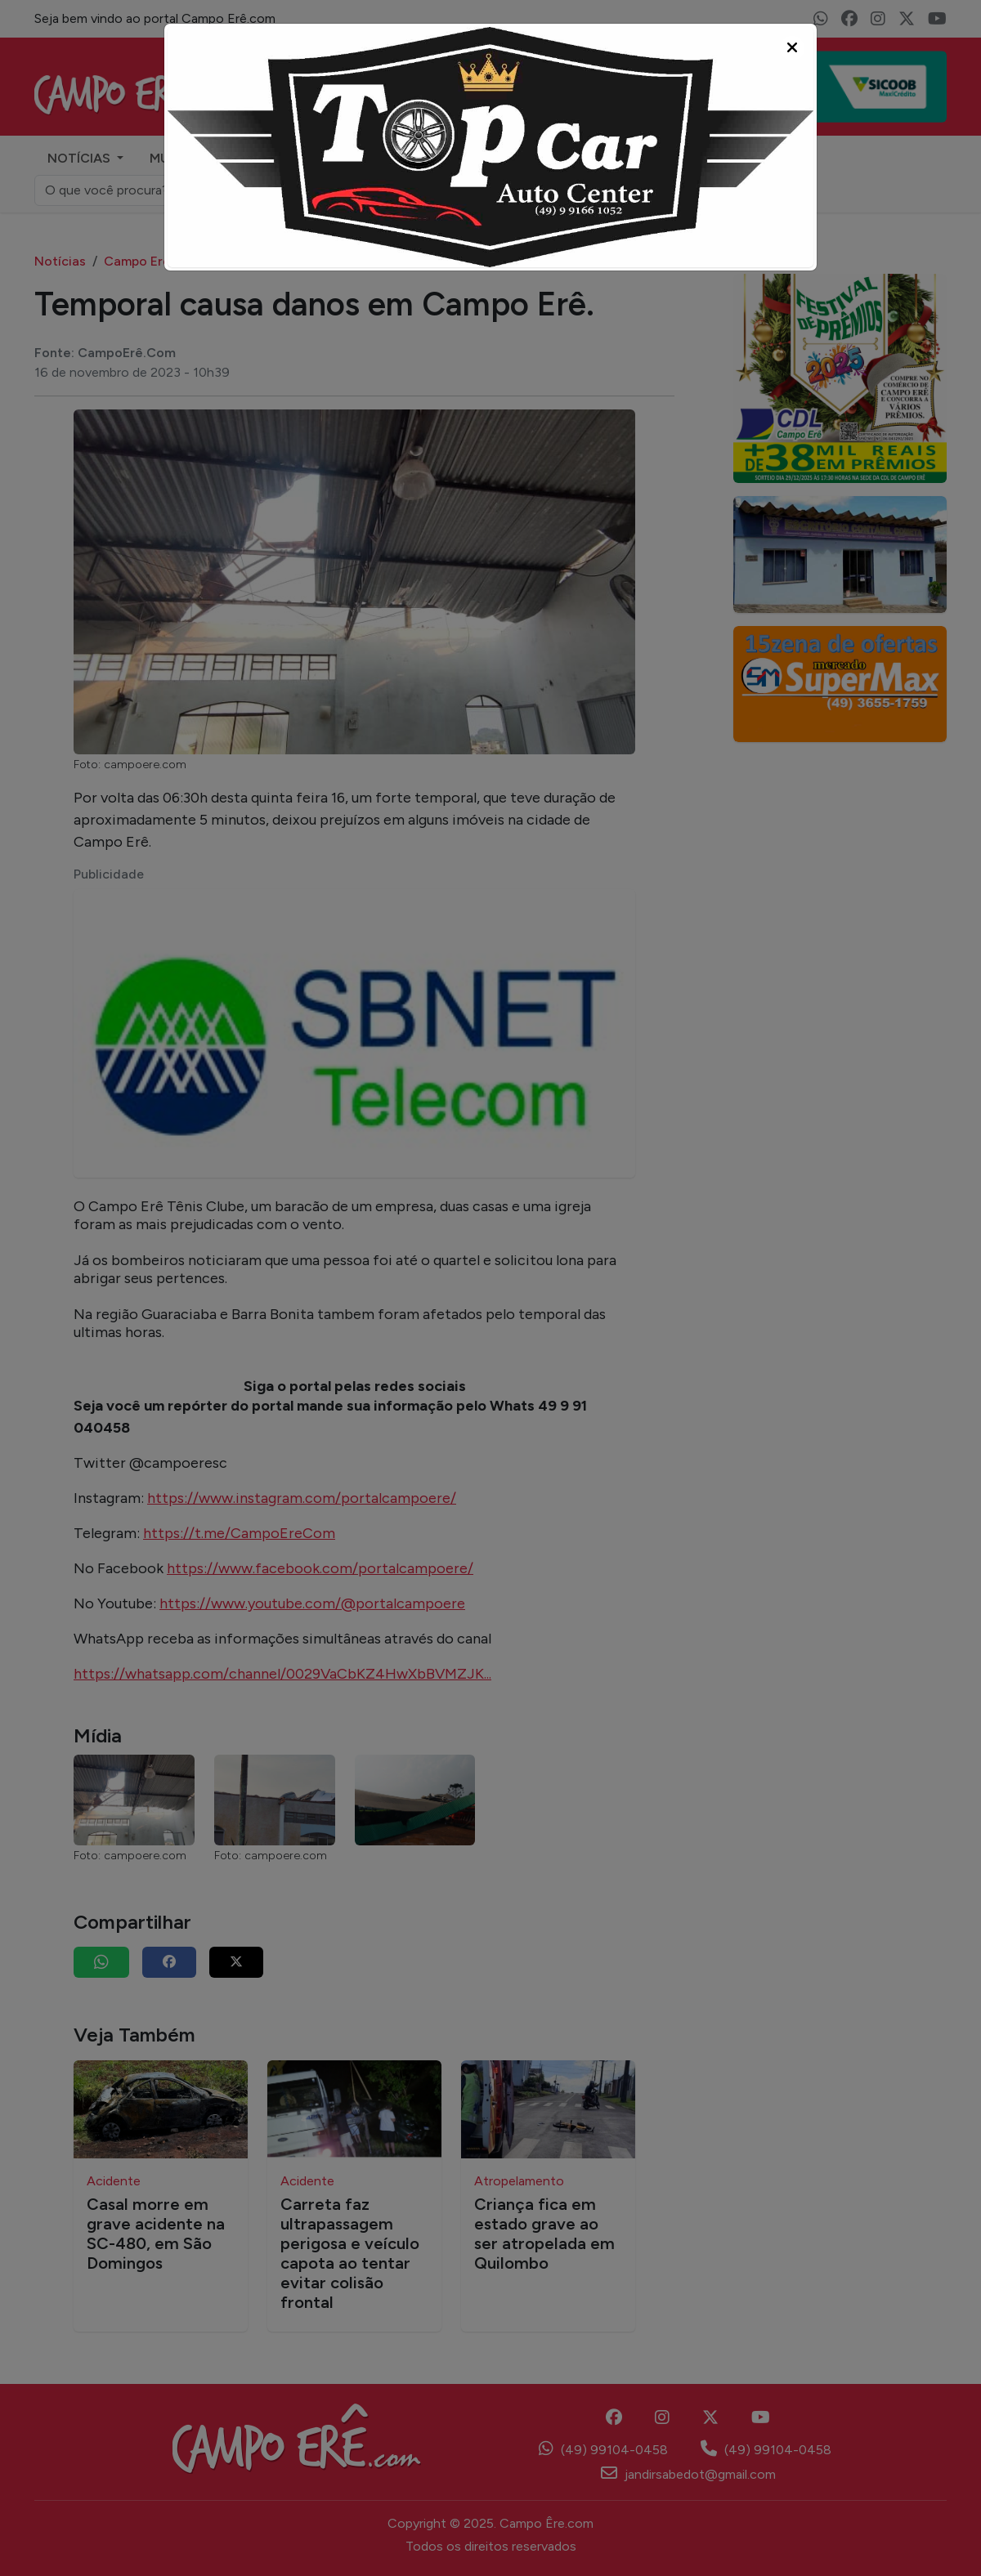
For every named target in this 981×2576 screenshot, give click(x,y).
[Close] (792, 48)
